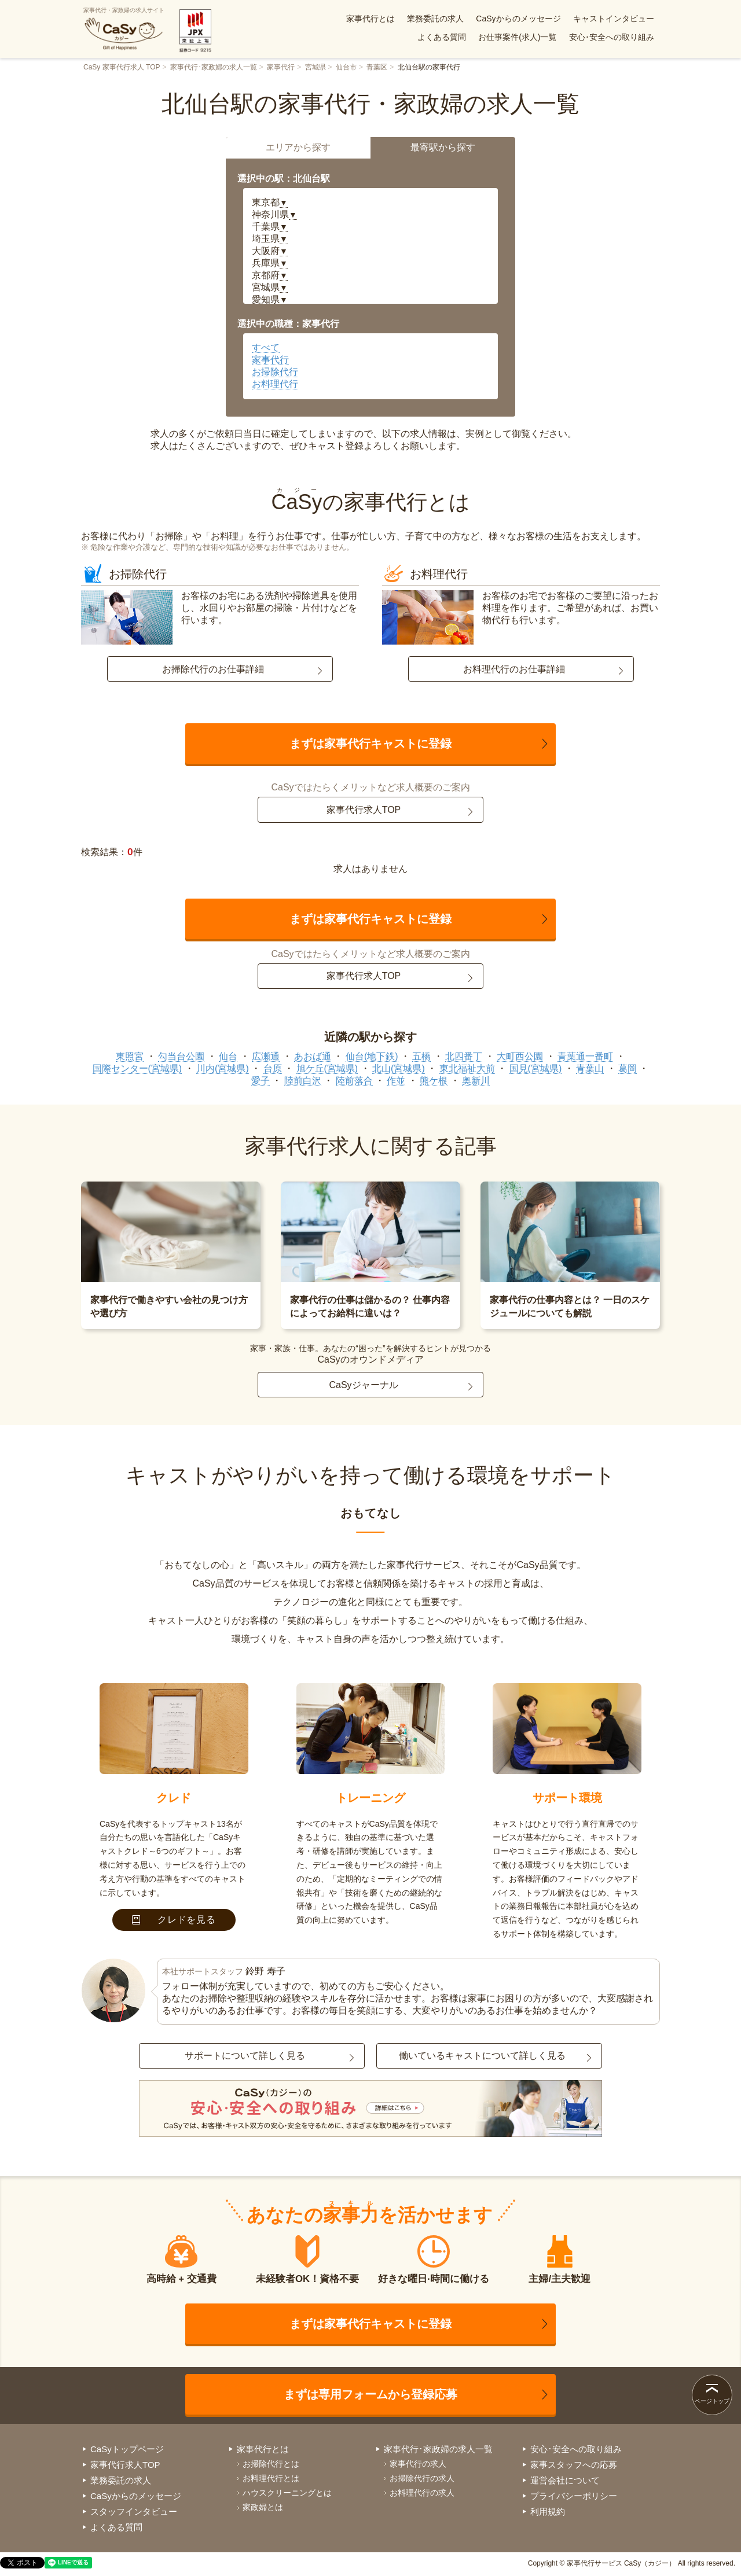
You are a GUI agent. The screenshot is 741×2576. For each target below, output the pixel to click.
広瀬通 (266, 1056)
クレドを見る (174, 1919)
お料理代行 (275, 384)
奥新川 (476, 1080)
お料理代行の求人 (422, 2492)
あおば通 (312, 1056)
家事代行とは (370, 18)
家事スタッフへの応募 (573, 2465)
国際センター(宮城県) (137, 1068)
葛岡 (627, 1068)
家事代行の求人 (418, 2463)
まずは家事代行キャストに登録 (370, 743)
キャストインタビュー (613, 18)
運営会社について (565, 2480)
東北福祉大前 (467, 1068)
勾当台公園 (181, 1056)
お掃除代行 (275, 372)
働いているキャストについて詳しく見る (482, 2055)
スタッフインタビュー (133, 2511)
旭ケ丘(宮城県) (327, 1068)
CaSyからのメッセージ (518, 18)
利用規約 (547, 2511)
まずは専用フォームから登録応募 (370, 2394)
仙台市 (346, 67)
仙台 (228, 1056)
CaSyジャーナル (363, 1385)
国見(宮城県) (535, 1068)
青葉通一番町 (585, 1056)
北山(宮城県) (398, 1068)
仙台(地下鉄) (372, 1056)
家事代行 (281, 67)
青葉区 (376, 67)
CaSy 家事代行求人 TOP (121, 67)
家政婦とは (263, 2507)
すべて (266, 347)
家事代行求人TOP (364, 810)
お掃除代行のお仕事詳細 (213, 669)
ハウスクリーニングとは (287, 2492)
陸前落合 (354, 1080)
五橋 (421, 1056)
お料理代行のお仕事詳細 (514, 669)
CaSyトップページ (127, 2449)
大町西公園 (520, 1056)
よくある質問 (441, 37)
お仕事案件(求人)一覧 (517, 37)
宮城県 (315, 67)
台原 (272, 1068)
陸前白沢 (302, 1080)
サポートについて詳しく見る (245, 2055)
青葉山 (590, 1068)
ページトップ (712, 2401)
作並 (396, 1080)
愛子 (260, 1080)
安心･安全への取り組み (611, 37)
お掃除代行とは (271, 2463)
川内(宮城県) (222, 1068)
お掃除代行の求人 (422, 2478)
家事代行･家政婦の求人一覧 (213, 67)
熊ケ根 (433, 1080)
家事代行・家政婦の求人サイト (123, 29)
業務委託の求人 (435, 18)
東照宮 (130, 1056)
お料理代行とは (271, 2478)
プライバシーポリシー (573, 2496)
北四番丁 (463, 1056)
